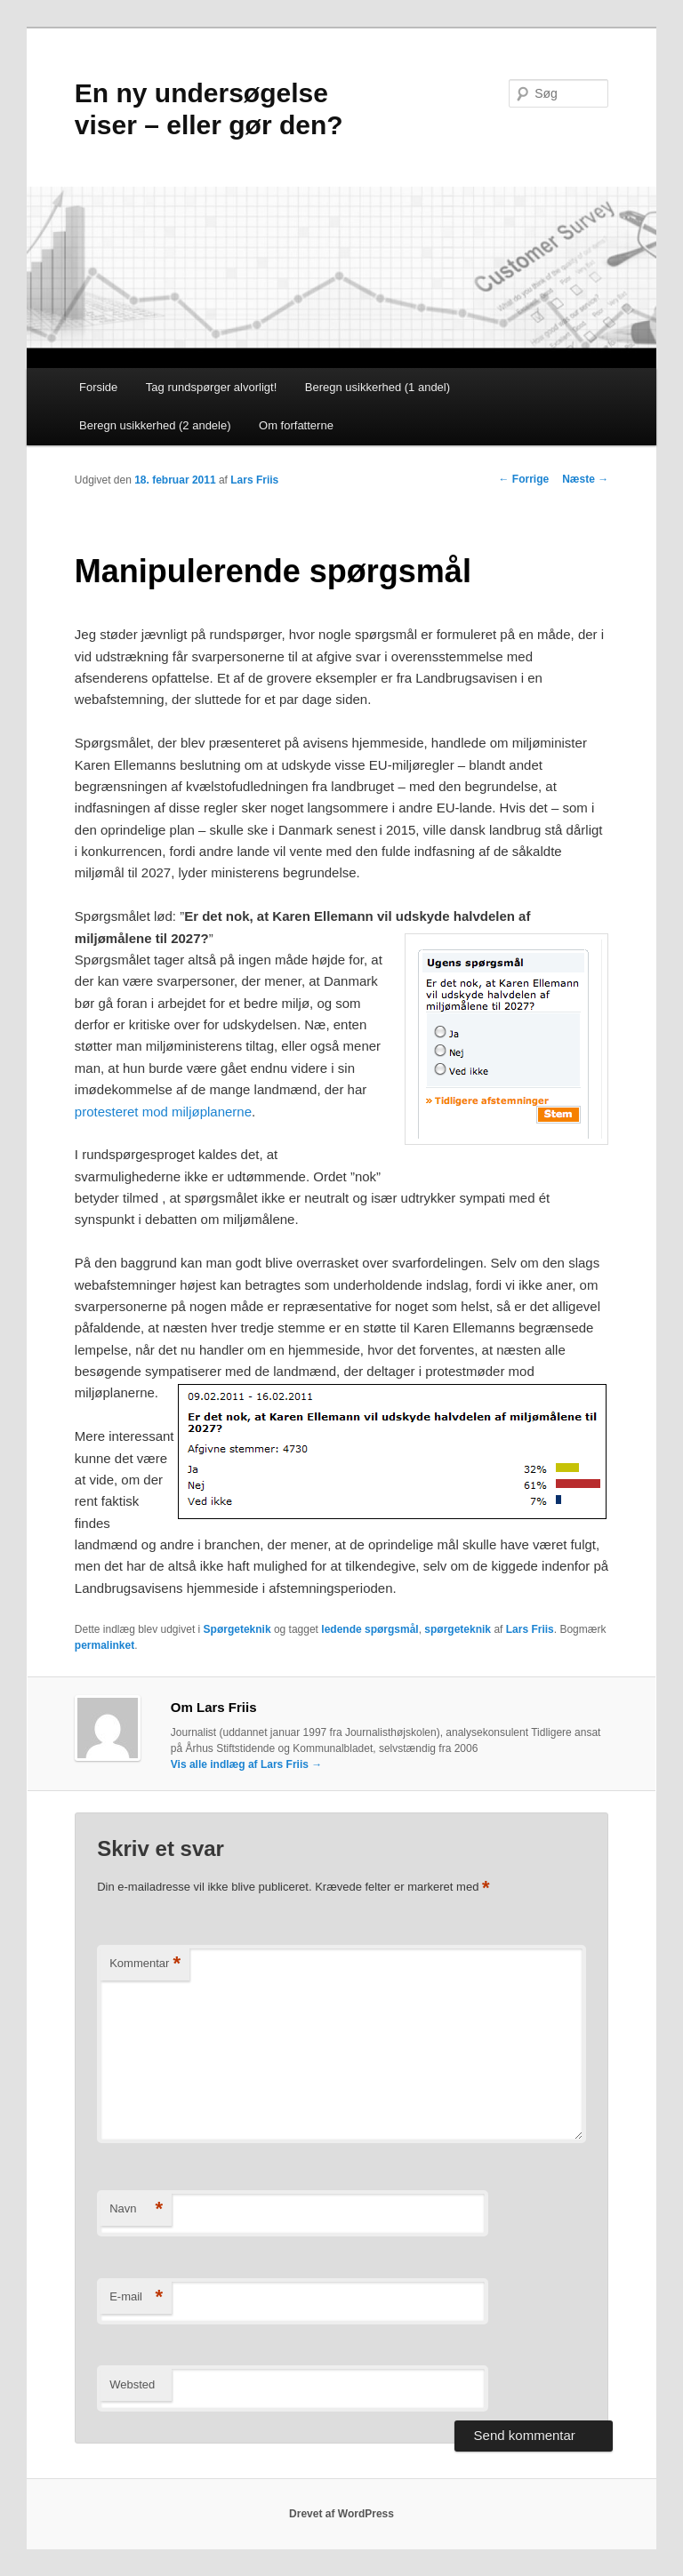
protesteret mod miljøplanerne (163, 1111)
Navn (136, 2209)
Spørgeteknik (237, 1629)
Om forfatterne (296, 425)
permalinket (104, 1645)
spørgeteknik (457, 1629)
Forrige (524, 479)
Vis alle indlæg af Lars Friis (247, 1764)
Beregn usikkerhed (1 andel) (377, 387)
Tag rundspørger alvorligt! (211, 387)
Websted (132, 2384)
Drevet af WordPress (341, 2514)
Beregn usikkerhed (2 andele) (155, 425)
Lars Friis (254, 480)
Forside (98, 387)
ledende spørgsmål (369, 1629)
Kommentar (145, 1964)
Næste (585, 479)
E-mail (136, 2297)
